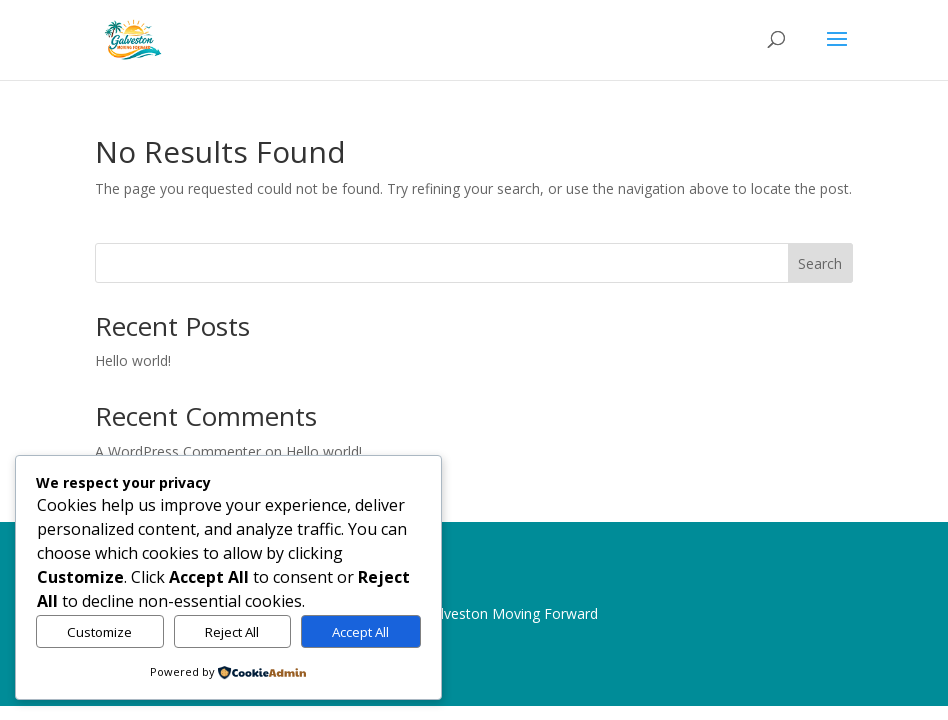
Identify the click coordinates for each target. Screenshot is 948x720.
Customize (99, 632)
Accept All (360, 632)
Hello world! (133, 360)
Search (820, 263)
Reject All (232, 632)
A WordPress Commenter (178, 451)
